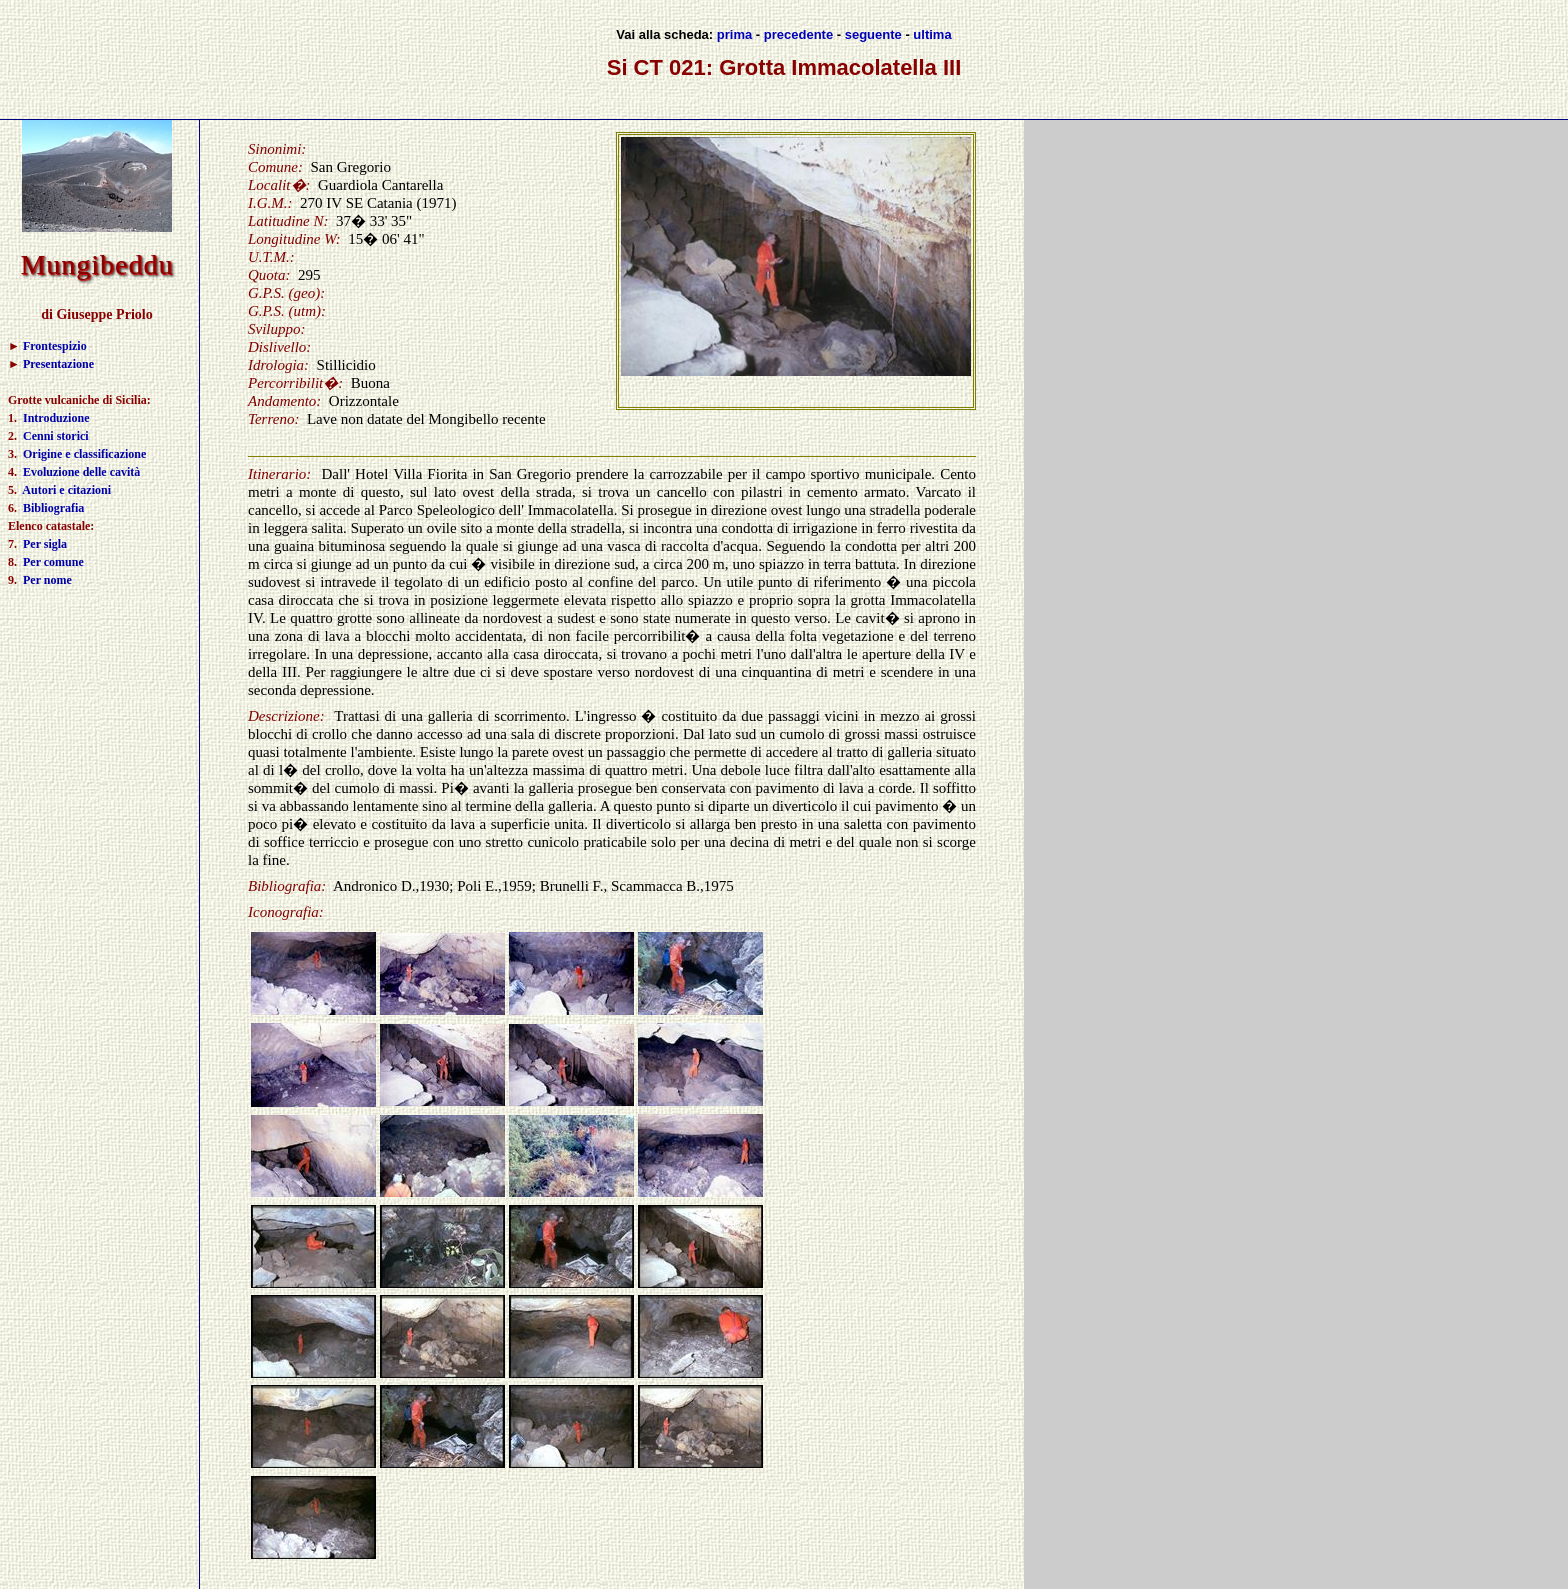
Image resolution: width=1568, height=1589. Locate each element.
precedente (798, 34)
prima (734, 34)
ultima (932, 34)
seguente (873, 34)
